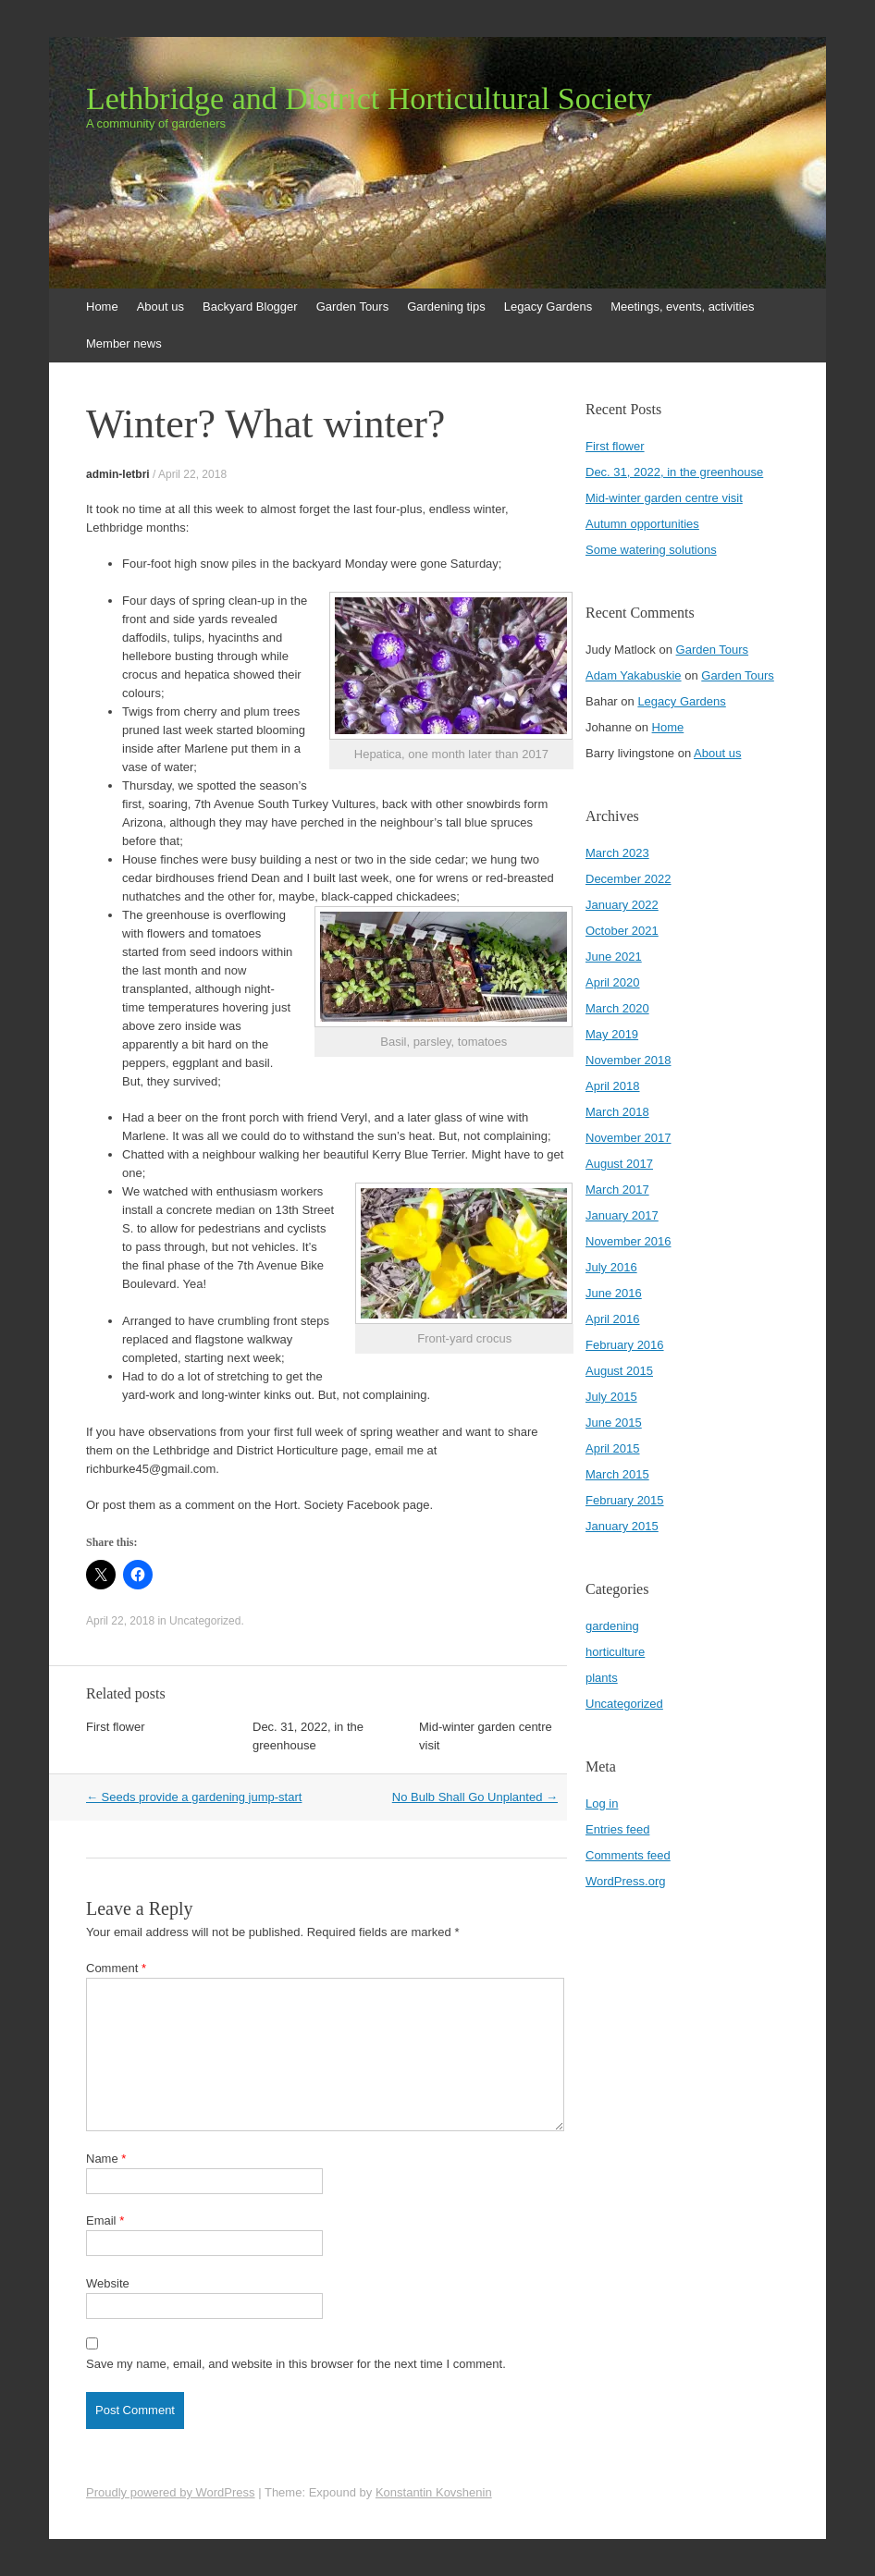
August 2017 (619, 1164)
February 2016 (624, 1345)
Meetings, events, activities (682, 306)
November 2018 (628, 1060)
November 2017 (628, 1138)
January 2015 (622, 1526)
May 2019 (611, 1034)
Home (102, 306)
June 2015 (613, 1422)
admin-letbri (118, 474)
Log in (601, 1803)
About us (160, 306)
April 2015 (612, 1448)
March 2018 (617, 1112)
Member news (124, 343)
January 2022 (622, 905)
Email (105, 2220)
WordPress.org (625, 1881)
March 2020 (617, 1008)
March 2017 (617, 1189)
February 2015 (624, 1500)
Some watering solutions (651, 550)
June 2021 (613, 956)
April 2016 (612, 1319)
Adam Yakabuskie (633, 675)
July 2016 (611, 1267)
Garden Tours (352, 306)
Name (106, 2158)
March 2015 (617, 1474)
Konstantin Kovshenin (434, 2492)
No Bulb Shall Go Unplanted (475, 1797)
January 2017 (622, 1215)
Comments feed (628, 1855)
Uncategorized (204, 1620)
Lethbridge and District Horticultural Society (369, 99)
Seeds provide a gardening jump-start (194, 1797)
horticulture (615, 1652)
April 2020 (612, 982)
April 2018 (612, 1086)
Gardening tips (446, 306)
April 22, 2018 (192, 474)
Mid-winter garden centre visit (664, 498)
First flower (115, 1727)
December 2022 (628, 879)
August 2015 (619, 1371)
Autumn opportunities (642, 524)
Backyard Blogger (250, 306)
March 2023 (617, 853)
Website (107, 2283)
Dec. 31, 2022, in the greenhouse (674, 472)
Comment (116, 1968)
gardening (612, 1626)
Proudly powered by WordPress (170, 2492)
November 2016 (628, 1241)
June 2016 (613, 1293)
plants (601, 1678)
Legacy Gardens (548, 306)
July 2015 (611, 1397)
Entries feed (617, 1829)
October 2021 (622, 931)
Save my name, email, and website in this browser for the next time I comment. (296, 2364)
